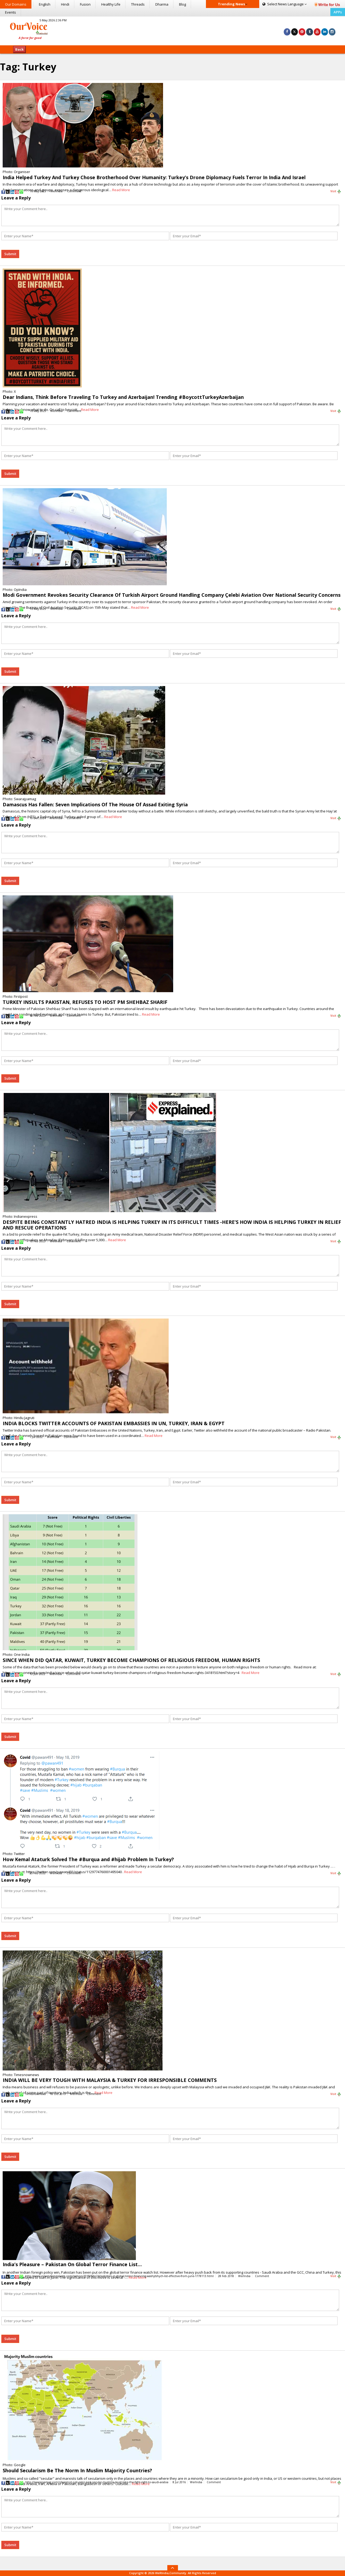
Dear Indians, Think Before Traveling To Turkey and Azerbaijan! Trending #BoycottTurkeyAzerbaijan (123, 397)
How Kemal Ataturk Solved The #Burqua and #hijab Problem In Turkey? (88, 1859)
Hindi (65, 4)
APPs (338, 12)
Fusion (85, 4)
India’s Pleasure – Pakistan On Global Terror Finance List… (72, 2264)
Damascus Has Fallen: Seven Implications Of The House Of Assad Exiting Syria (95, 804)
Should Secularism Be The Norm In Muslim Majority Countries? (77, 2470)
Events (10, 12)
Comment (74, 191)
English (44, 4)
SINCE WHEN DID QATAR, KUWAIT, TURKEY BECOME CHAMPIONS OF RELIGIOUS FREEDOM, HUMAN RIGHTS (131, 1660)
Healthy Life (110, 4)
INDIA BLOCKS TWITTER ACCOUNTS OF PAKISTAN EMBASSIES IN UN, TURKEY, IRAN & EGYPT (114, 1423)
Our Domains (15, 4)
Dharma (161, 4)
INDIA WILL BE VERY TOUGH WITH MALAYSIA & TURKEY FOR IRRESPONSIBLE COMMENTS (110, 2080)
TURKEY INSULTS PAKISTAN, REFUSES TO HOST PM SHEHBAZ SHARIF (85, 1002)
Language (284, 4)
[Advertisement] (172, 30)
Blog (182, 4)
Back (19, 49)
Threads (138, 4)
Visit (335, 191)
